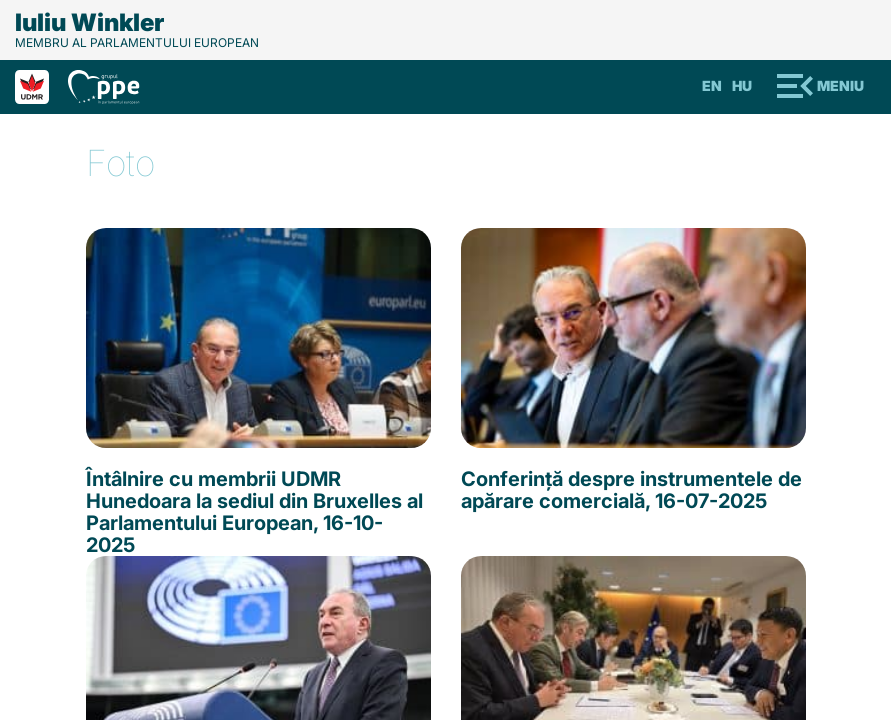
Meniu (840, 85)
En (712, 85)
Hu (742, 85)
